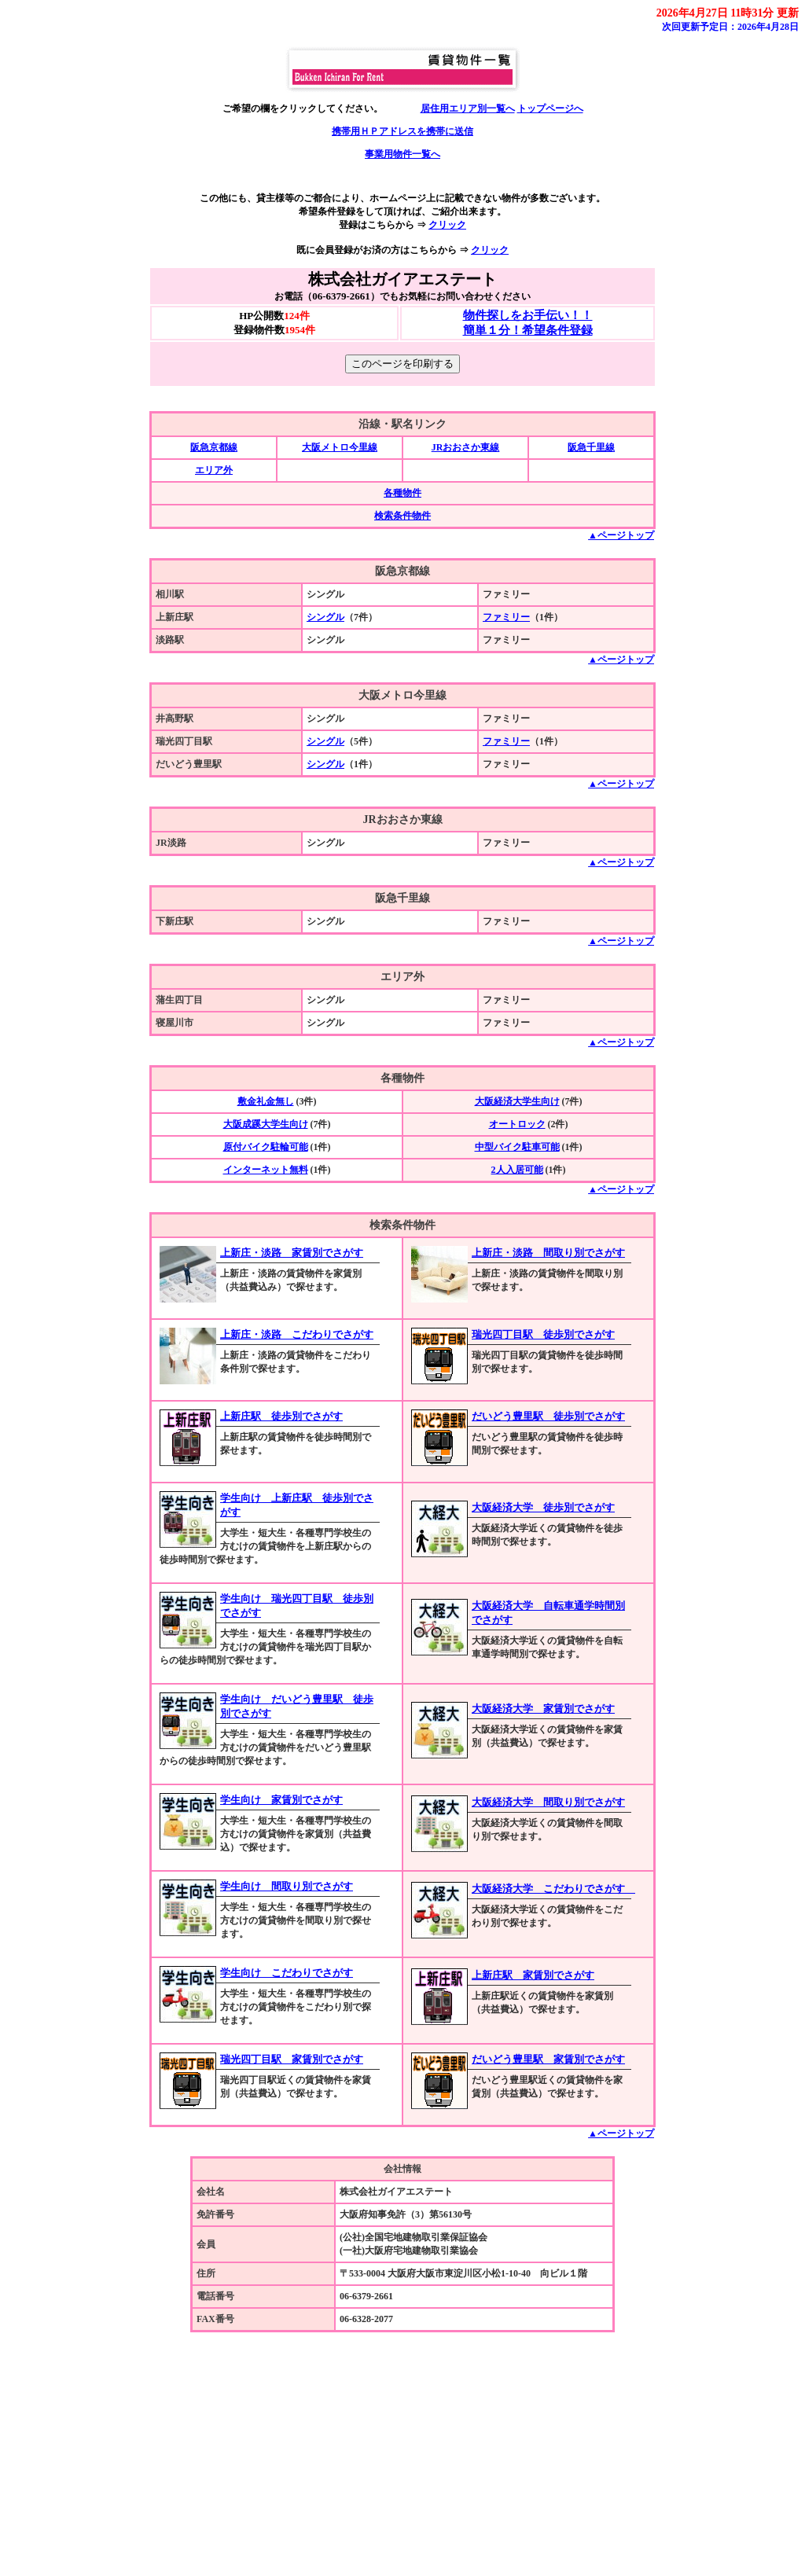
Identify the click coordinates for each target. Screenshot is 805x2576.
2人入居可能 (517, 1169)
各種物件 (402, 492)
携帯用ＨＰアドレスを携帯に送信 (402, 131)
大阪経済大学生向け (517, 1101)
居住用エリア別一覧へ (468, 108)
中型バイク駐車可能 (517, 1146)
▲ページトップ (621, 535)
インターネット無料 (265, 1169)
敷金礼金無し (265, 1101)
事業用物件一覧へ (402, 154)
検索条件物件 (402, 515)
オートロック (517, 1124)
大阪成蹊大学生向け (265, 1124)
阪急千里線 (591, 447)
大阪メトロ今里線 (339, 447)
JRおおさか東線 (466, 447)
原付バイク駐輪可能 (265, 1146)
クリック (447, 224)
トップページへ (550, 108)
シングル (325, 617)
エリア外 (214, 470)
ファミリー (506, 617)
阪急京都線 (213, 447)
